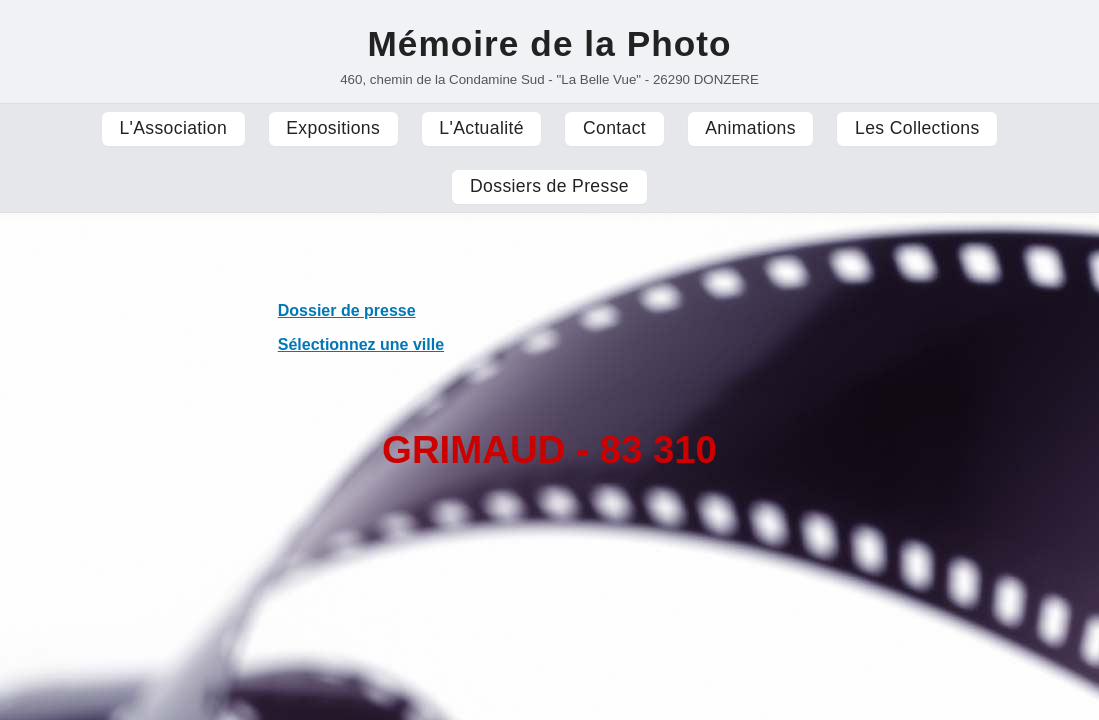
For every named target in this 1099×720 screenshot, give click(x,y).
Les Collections (917, 128)
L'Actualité (481, 128)
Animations (750, 128)
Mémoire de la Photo (549, 43)
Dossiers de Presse (549, 186)
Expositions (333, 128)
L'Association (173, 128)
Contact (614, 128)
